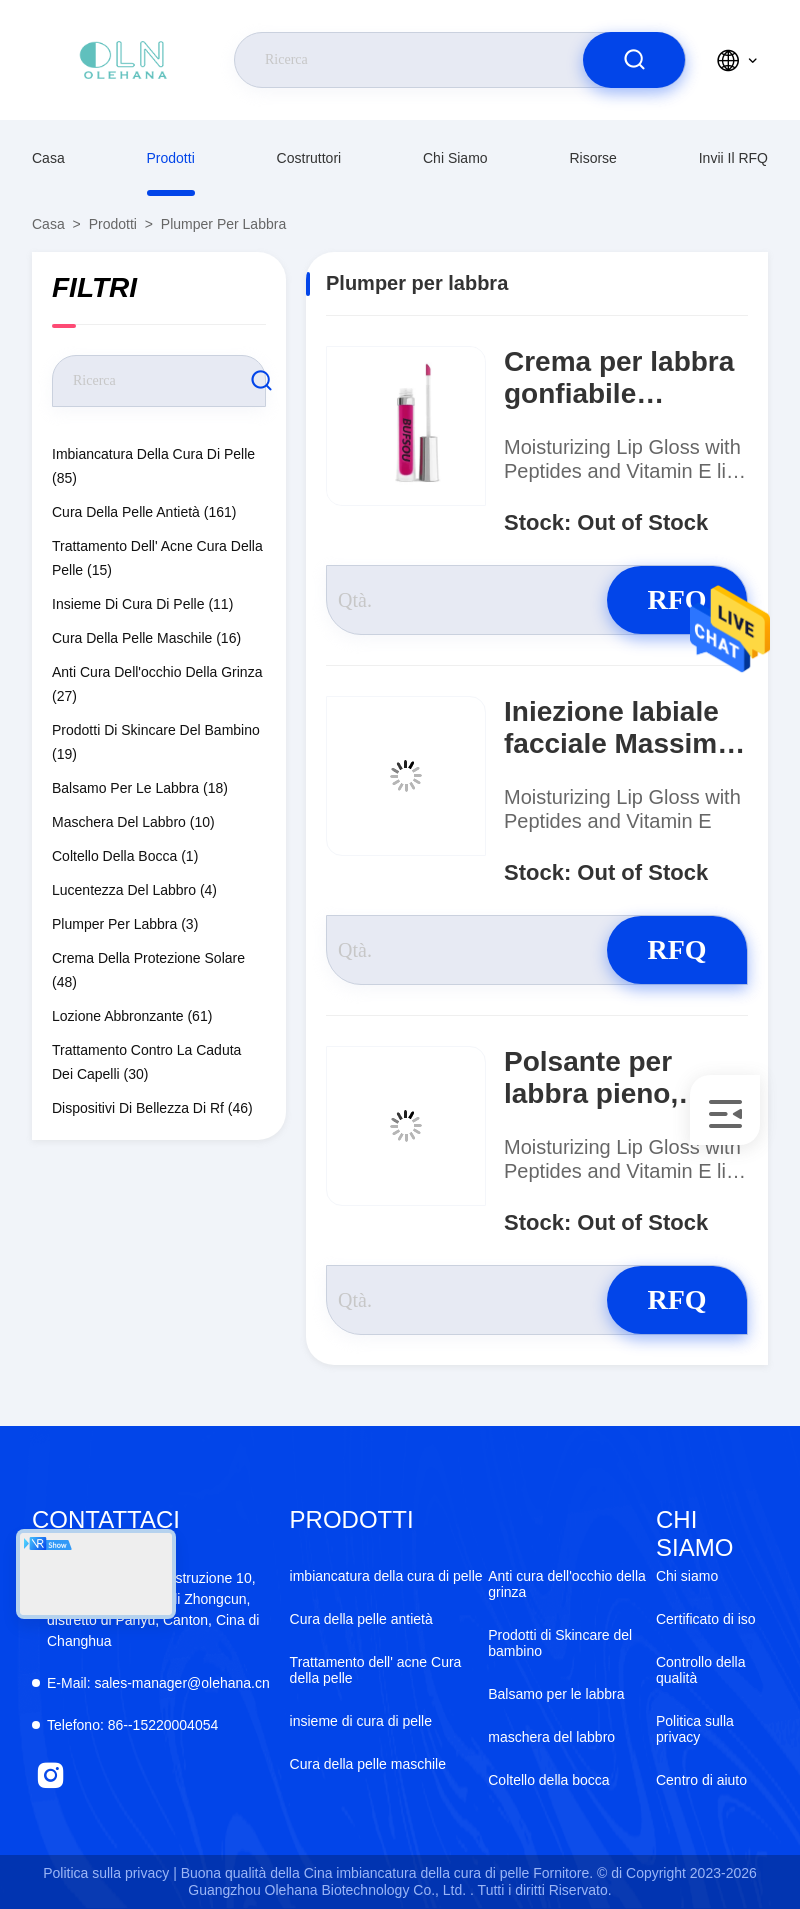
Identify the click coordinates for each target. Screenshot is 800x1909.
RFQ (676, 599)
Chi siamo (455, 158)
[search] (634, 60)
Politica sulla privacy (695, 1729)
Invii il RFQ (733, 158)
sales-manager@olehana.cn (158, 1683)
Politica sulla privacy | (110, 1873)
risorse (592, 158)
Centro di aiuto (701, 1780)
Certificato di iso (706, 1619)
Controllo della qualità (701, 1670)
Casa (48, 158)
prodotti (171, 158)
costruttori (309, 158)
